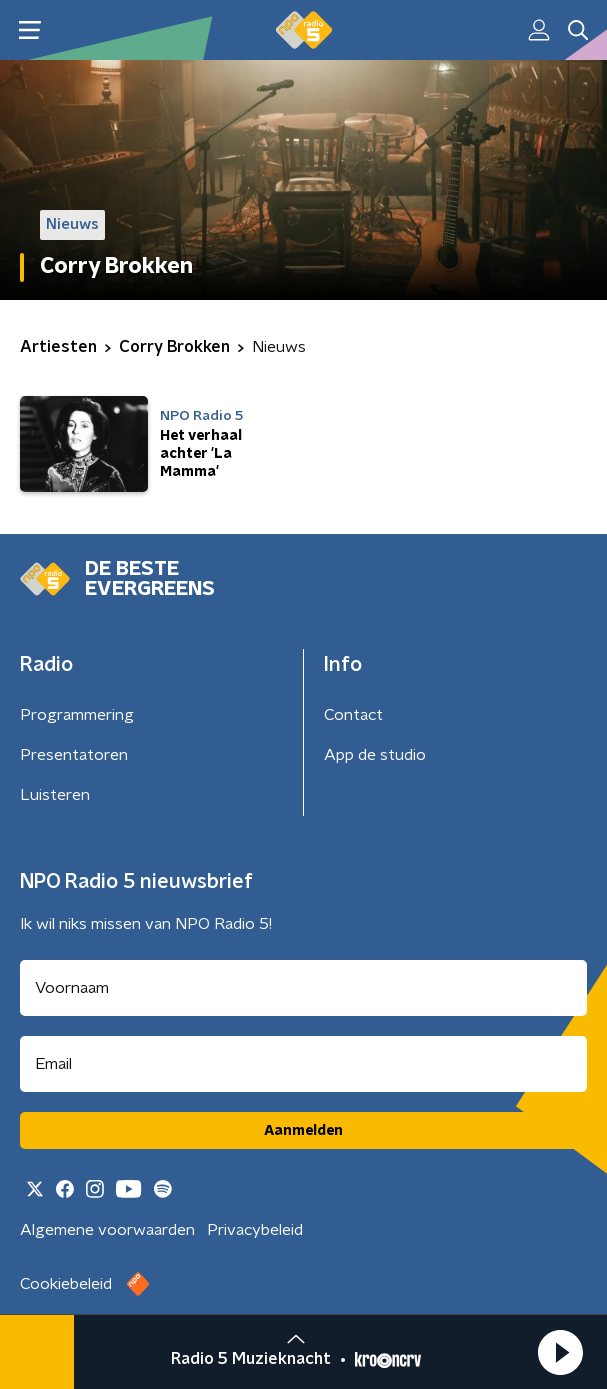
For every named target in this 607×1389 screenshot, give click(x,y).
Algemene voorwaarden (107, 1230)
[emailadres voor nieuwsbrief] (303, 1064)
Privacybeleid (255, 1230)
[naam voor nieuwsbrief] (303, 988)
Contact (353, 715)
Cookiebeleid (66, 1284)
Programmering (77, 715)
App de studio (375, 755)
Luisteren (55, 795)
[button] (560, 1352)
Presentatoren (74, 755)
